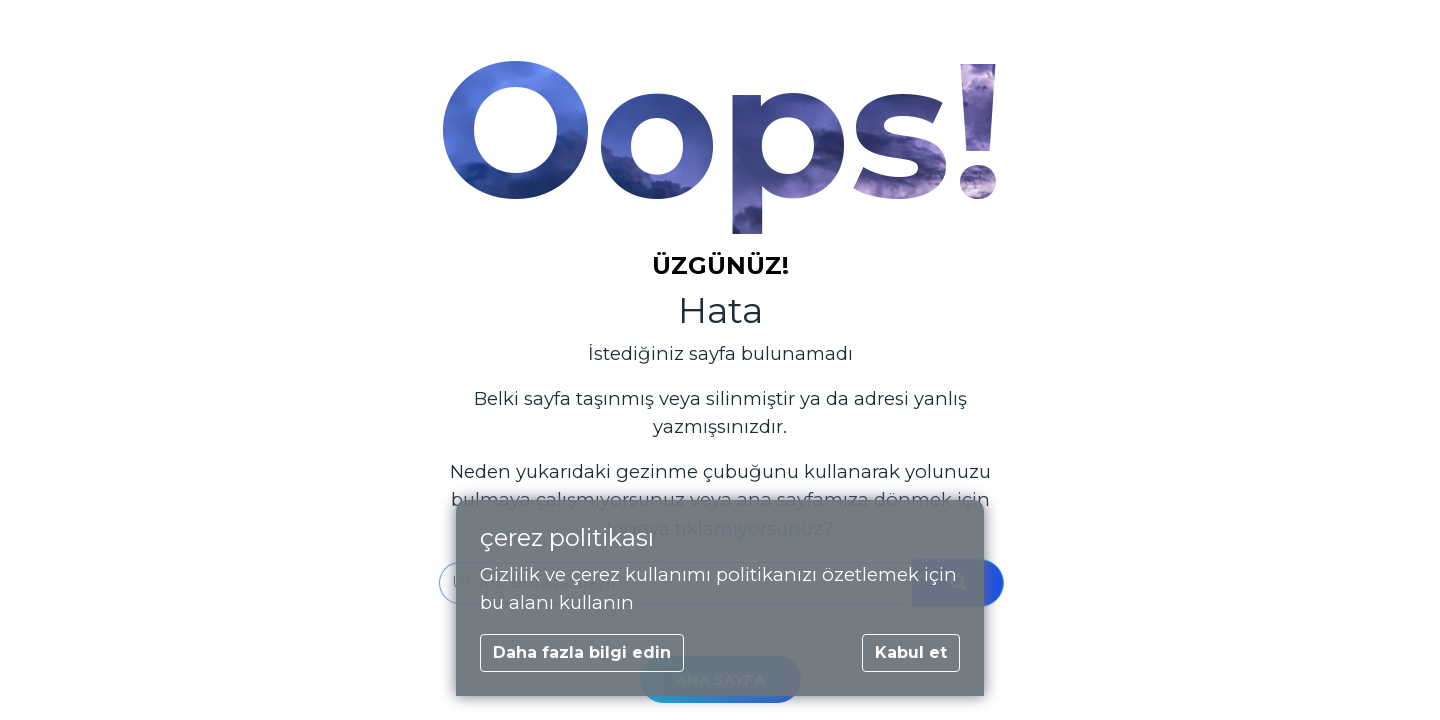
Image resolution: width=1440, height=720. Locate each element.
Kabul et (911, 652)
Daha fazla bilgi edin (582, 652)
